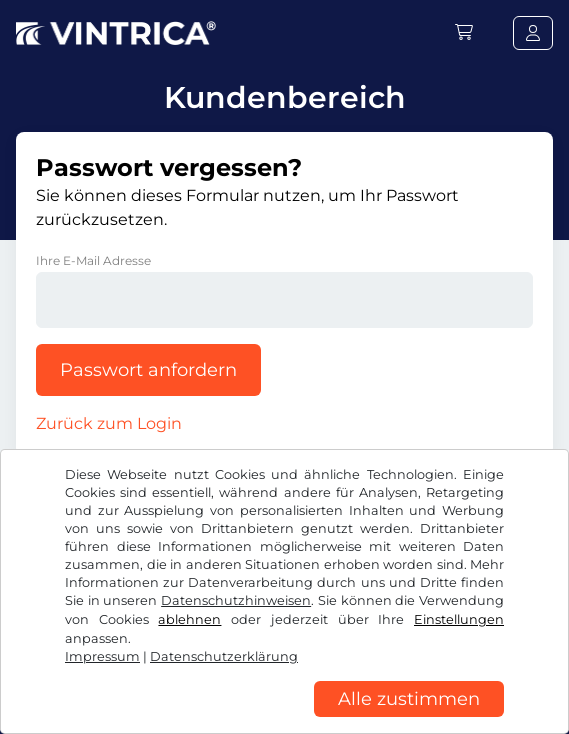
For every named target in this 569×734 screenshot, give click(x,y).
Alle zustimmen (409, 699)
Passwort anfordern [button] (148, 370)
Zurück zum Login (109, 423)
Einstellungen (459, 619)
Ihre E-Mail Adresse (93, 260)
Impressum (102, 656)
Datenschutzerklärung (224, 656)
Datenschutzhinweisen (236, 600)
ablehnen (189, 619)
